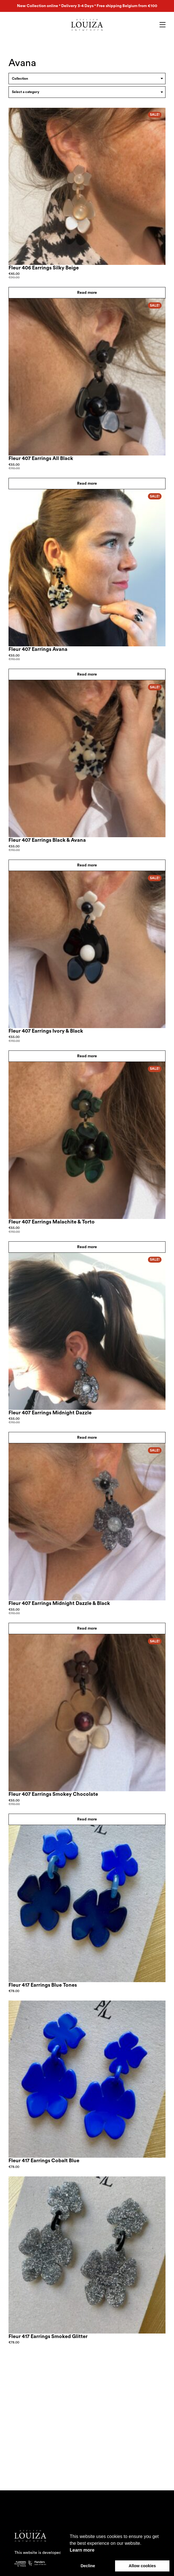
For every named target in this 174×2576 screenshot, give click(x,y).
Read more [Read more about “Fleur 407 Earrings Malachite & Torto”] (87, 1247)
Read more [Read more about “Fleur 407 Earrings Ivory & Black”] (87, 1056)
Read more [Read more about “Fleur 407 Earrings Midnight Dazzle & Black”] (87, 1628)
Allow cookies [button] (142, 2566)
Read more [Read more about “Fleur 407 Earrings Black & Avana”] (87, 865)
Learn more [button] (82, 2550)
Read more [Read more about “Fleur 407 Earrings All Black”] (87, 484)
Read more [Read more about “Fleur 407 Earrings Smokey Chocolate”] (87, 1819)
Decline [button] (87, 2566)
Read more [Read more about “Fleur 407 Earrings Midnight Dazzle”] (87, 1438)
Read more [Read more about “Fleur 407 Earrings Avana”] (87, 674)
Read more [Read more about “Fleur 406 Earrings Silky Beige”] (87, 293)
